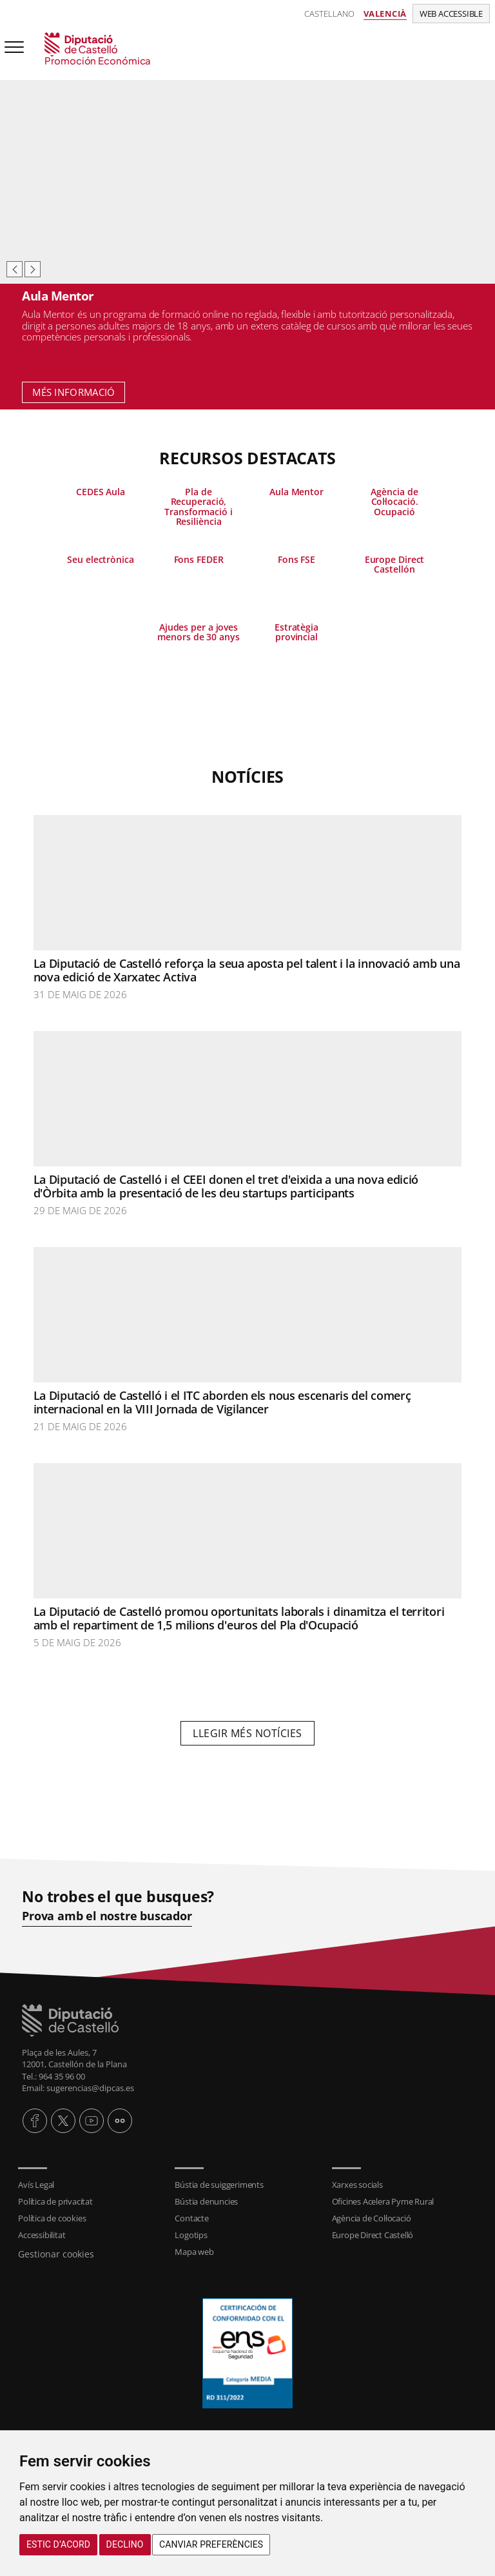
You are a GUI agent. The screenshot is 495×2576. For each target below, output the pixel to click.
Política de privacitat (55, 2201)
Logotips (191, 2235)
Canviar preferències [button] (211, 2544)
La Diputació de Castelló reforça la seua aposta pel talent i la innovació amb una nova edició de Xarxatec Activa (247, 970)
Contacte (191, 2218)
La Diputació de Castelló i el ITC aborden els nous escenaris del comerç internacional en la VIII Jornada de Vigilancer (222, 1402)
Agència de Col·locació (371, 2218)
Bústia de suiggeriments (219, 2184)
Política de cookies (52, 2218)
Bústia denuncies (206, 2201)
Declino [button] (125, 2544)
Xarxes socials (357, 2184)
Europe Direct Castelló (373, 2235)
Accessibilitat (41, 2235)
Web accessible (451, 13)
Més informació (73, 392)
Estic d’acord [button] (58, 2544)
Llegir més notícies (247, 1733)
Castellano (329, 13)
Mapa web (194, 2251)
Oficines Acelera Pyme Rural (383, 2201)
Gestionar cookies (56, 2254)
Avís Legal (36, 2184)
